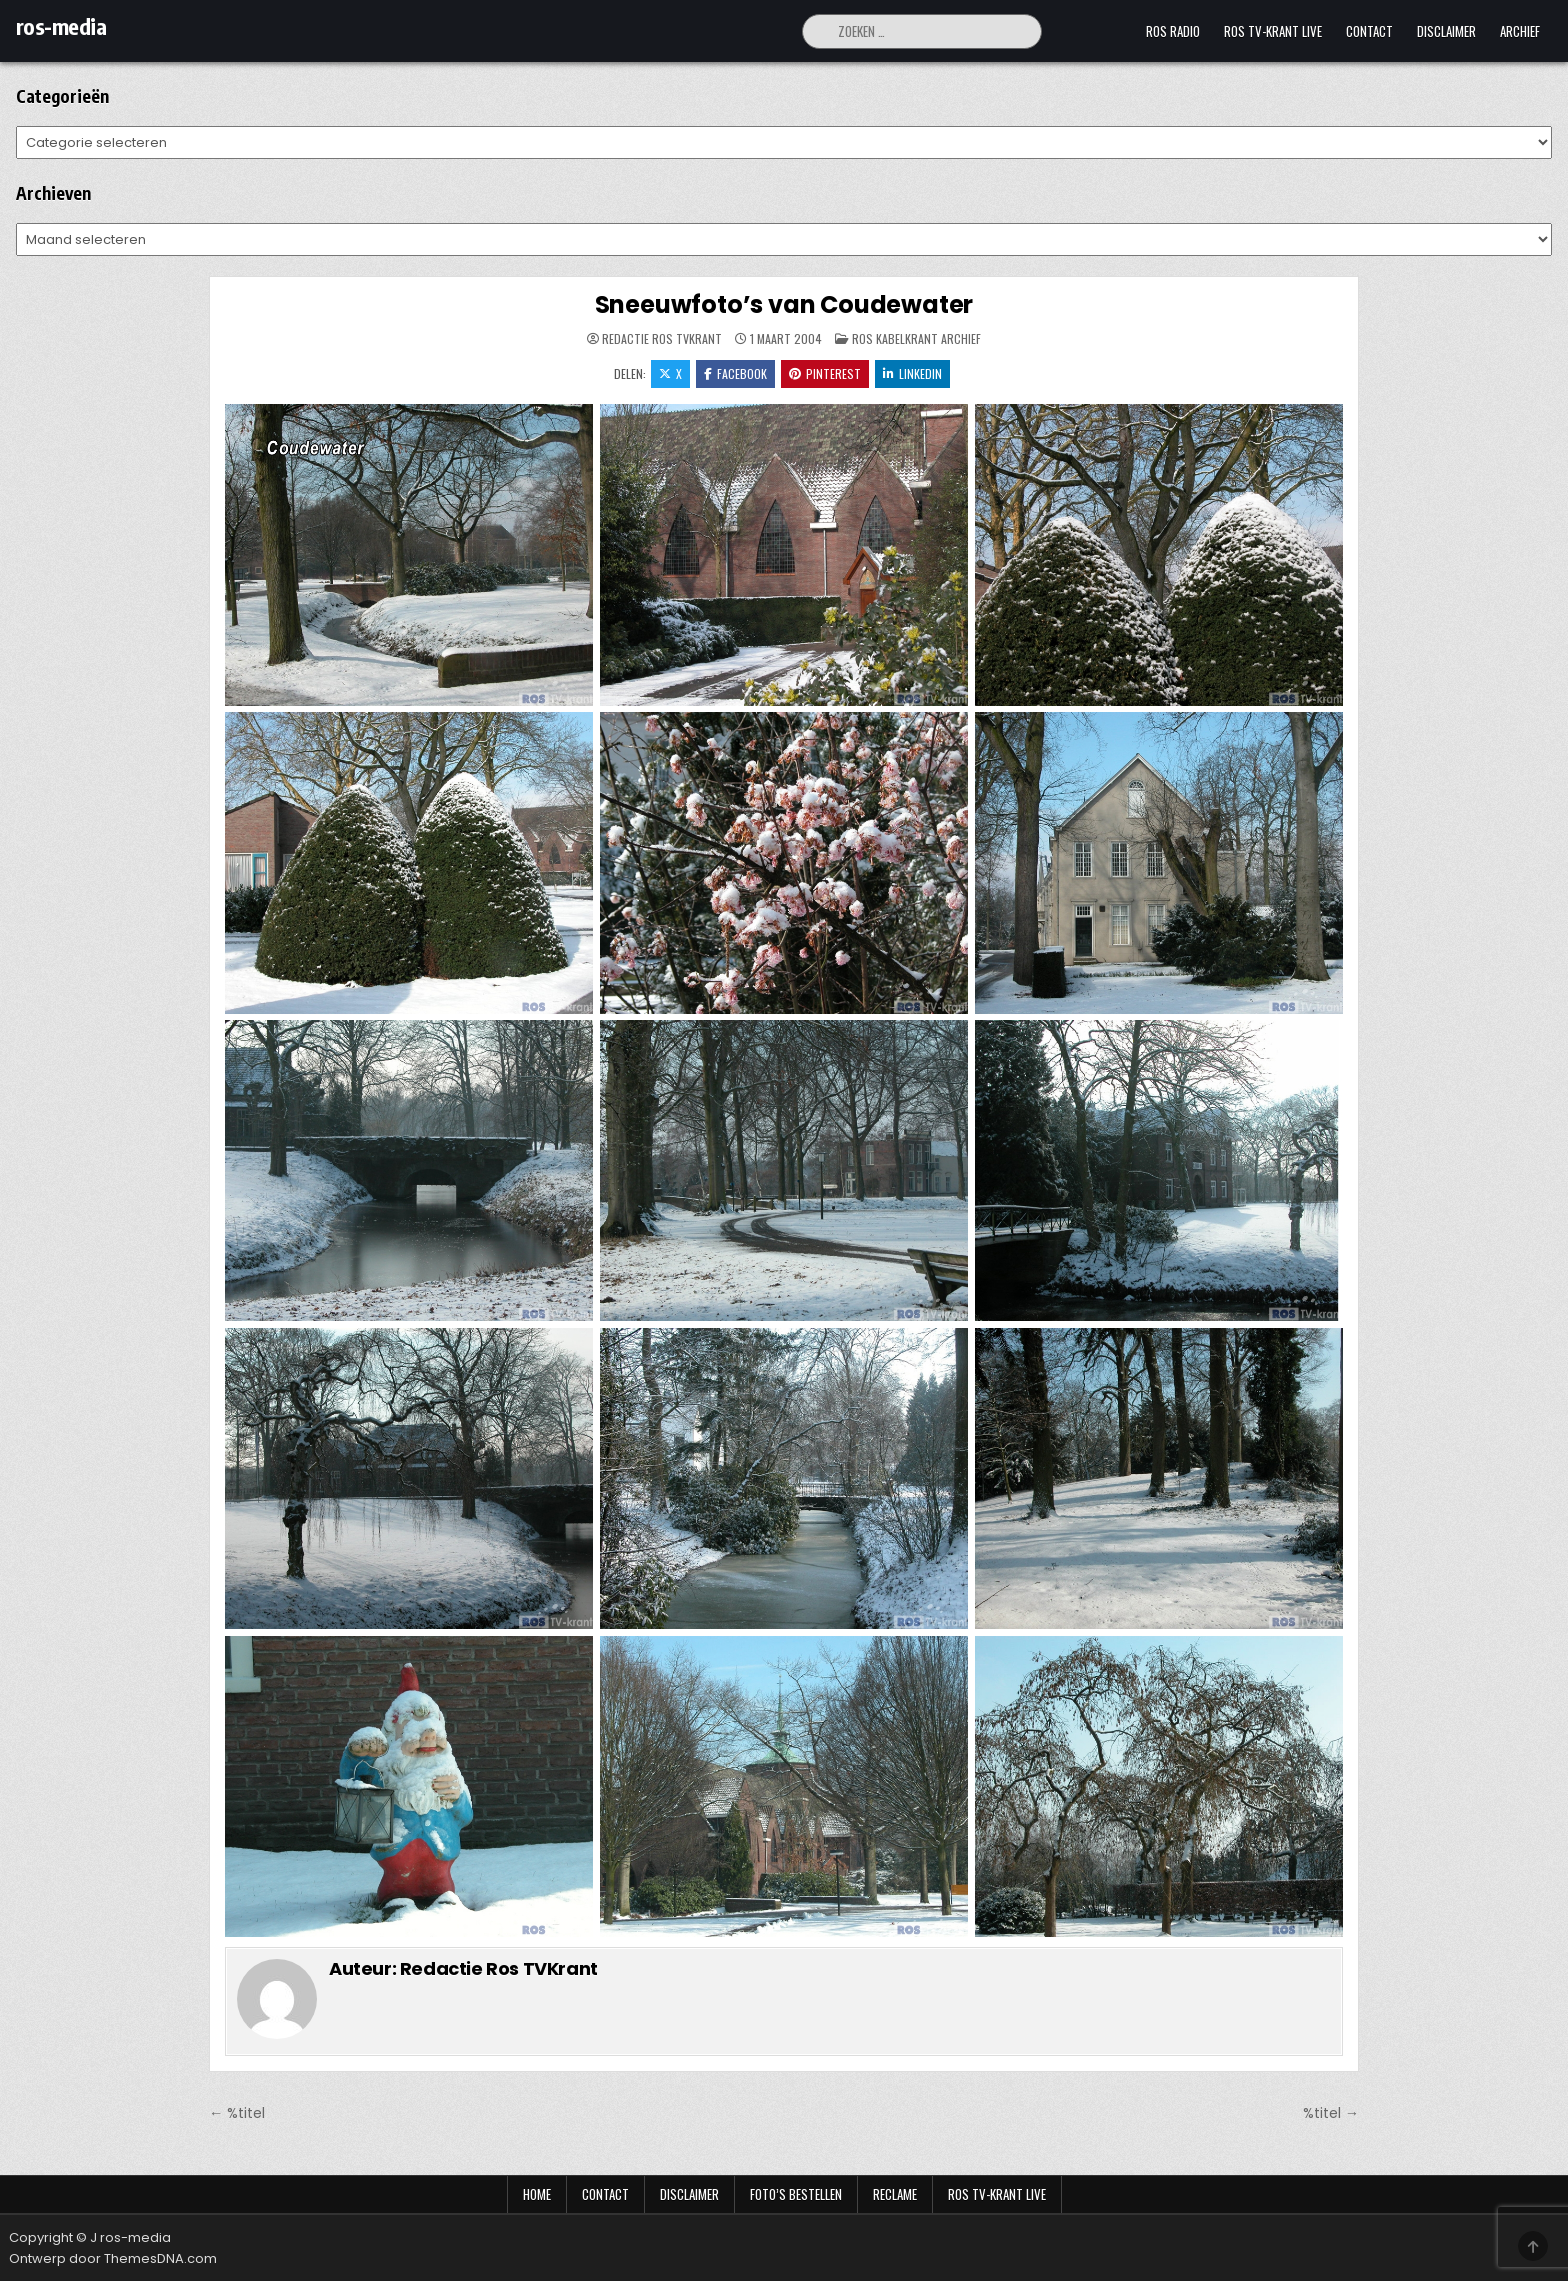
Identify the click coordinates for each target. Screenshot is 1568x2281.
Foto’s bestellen (796, 2194)
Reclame (895, 2194)
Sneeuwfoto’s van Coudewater (784, 304)
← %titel (237, 2113)
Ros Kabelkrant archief (916, 338)
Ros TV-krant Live (1273, 31)
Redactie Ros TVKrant (662, 339)
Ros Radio (1173, 31)
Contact (1369, 31)
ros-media (61, 26)
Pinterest (825, 373)
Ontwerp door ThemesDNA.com (113, 2258)
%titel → (1331, 2113)
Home (537, 2194)
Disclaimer (1446, 31)
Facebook (735, 373)
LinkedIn (912, 373)
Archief (1520, 31)
